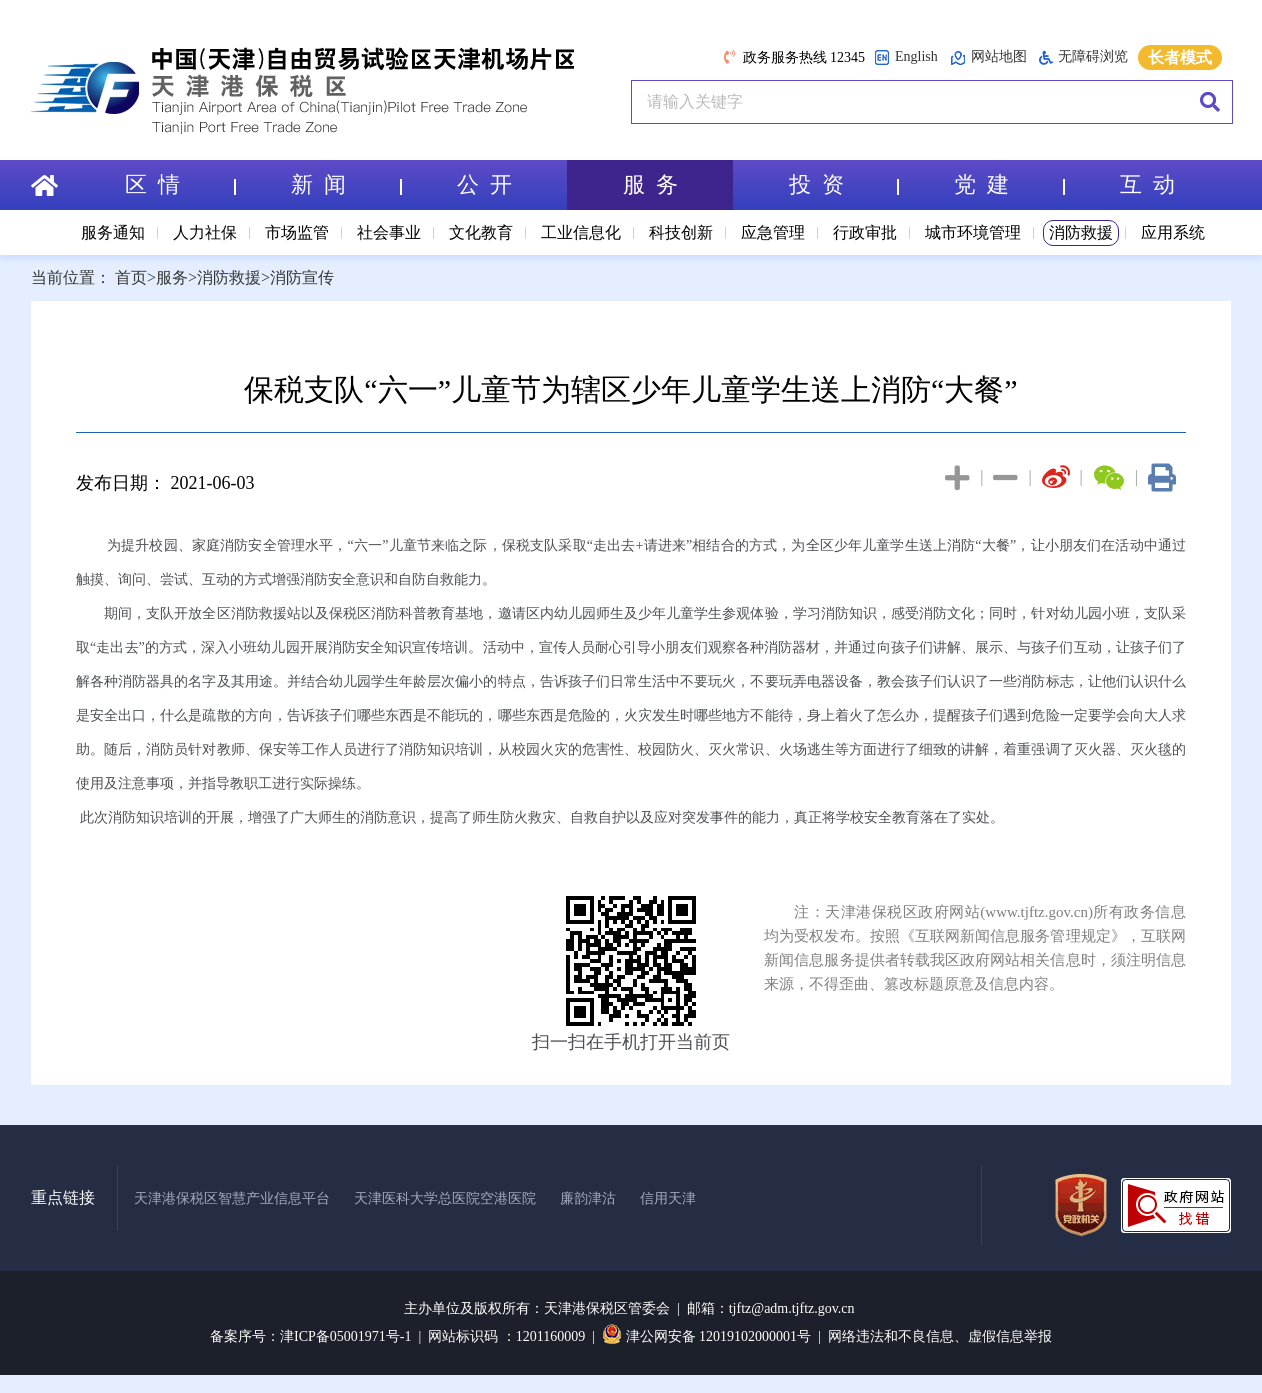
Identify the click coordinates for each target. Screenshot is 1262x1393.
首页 (131, 277)
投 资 (844, 184)
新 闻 (346, 184)
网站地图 (988, 57)
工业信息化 (581, 232)
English (906, 57)
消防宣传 (302, 277)
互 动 (1147, 184)
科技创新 (681, 232)
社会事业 (389, 232)
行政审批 (865, 232)
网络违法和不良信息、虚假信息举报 (940, 1336)
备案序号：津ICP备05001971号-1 (310, 1336)
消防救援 (1081, 232)
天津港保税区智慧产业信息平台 (232, 1198)
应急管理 (773, 232)
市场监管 (297, 232)
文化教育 (481, 232)
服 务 (650, 184)
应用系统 (1173, 232)
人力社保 (205, 232)
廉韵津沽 (588, 1198)
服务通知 (113, 232)
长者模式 (1180, 57)
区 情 (180, 184)
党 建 (1009, 184)
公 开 (484, 184)
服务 (172, 277)
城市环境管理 (973, 232)
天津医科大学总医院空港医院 (445, 1198)
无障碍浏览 (1083, 57)
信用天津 (668, 1198)
